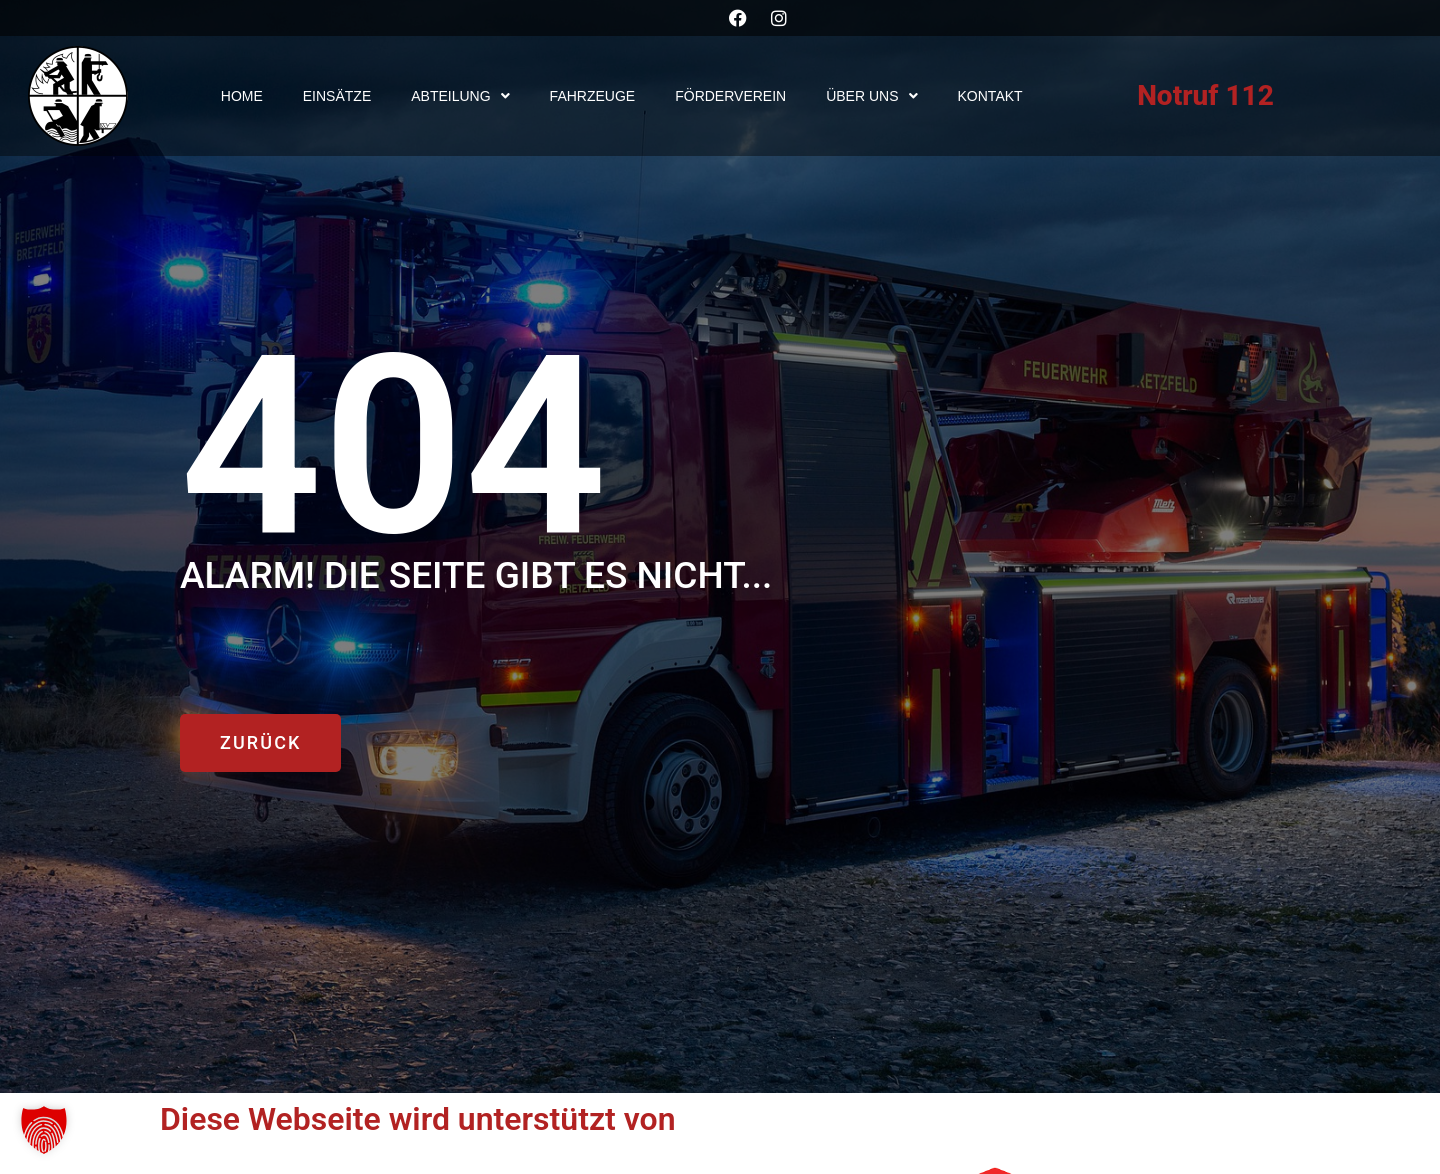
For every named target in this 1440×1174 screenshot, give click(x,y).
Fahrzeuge (593, 96)
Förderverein (730, 96)
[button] (44, 1130)
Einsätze (337, 96)
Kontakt (990, 96)
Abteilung (460, 96)
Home (242, 96)
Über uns (871, 96)
